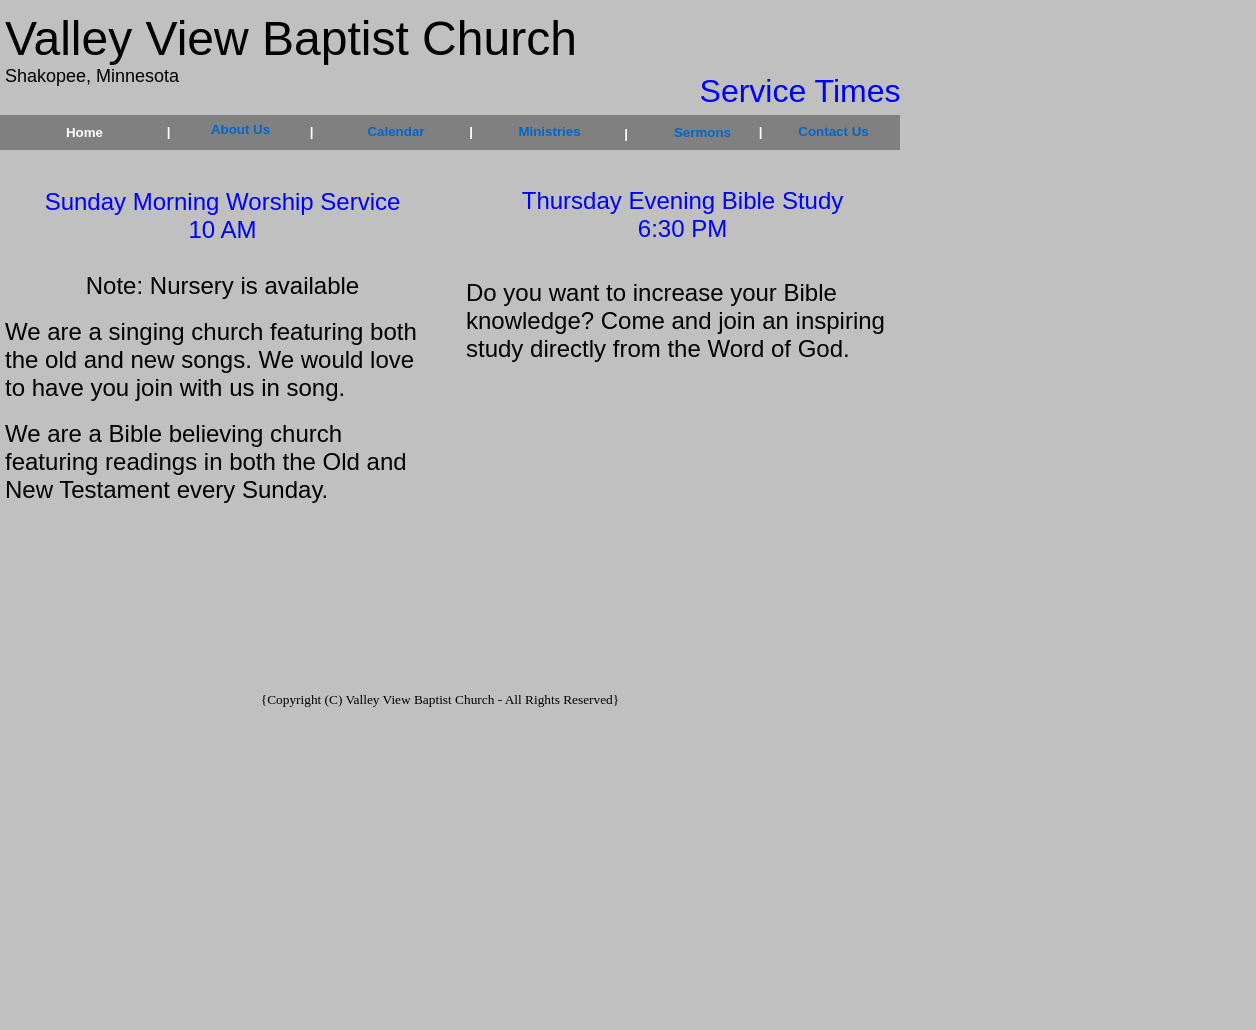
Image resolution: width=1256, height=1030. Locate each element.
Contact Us (833, 131)
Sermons (702, 132)
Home (84, 132)
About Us (240, 129)
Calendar (395, 131)
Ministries (549, 131)
